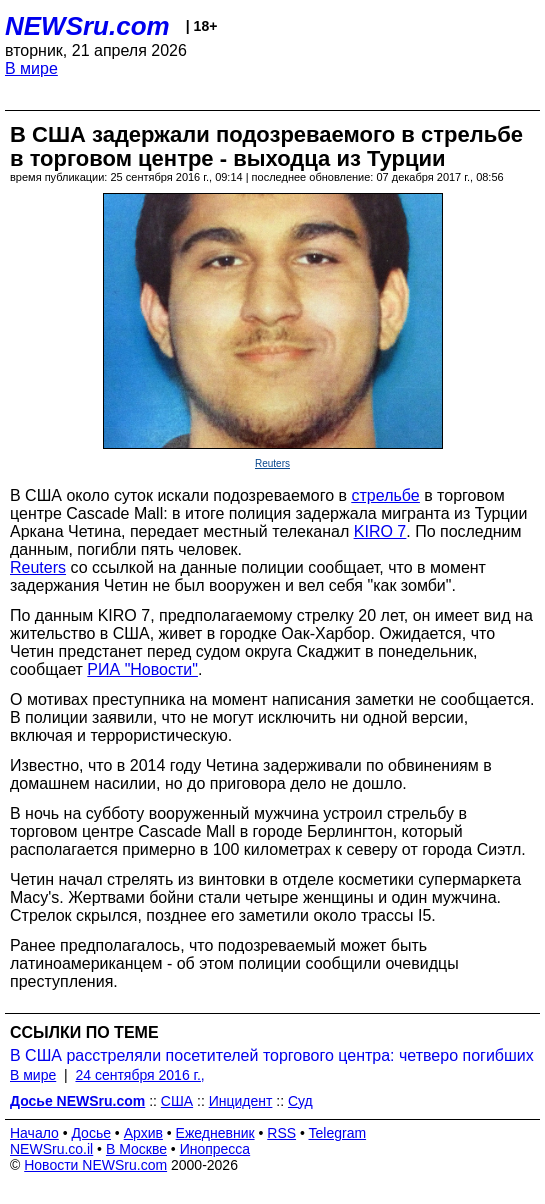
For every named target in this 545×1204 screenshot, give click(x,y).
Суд (300, 1101)
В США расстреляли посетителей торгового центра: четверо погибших (272, 1055)
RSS (281, 1133)
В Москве (136, 1149)
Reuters (272, 463)
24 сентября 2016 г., (139, 1075)
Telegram (338, 1133)
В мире (31, 68)
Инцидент (241, 1101)
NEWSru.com (87, 26)
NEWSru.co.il (51, 1149)
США (177, 1101)
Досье (91, 1133)
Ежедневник (215, 1133)
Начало (34, 1133)
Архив (143, 1133)
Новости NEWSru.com (95, 1165)
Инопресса (215, 1149)
